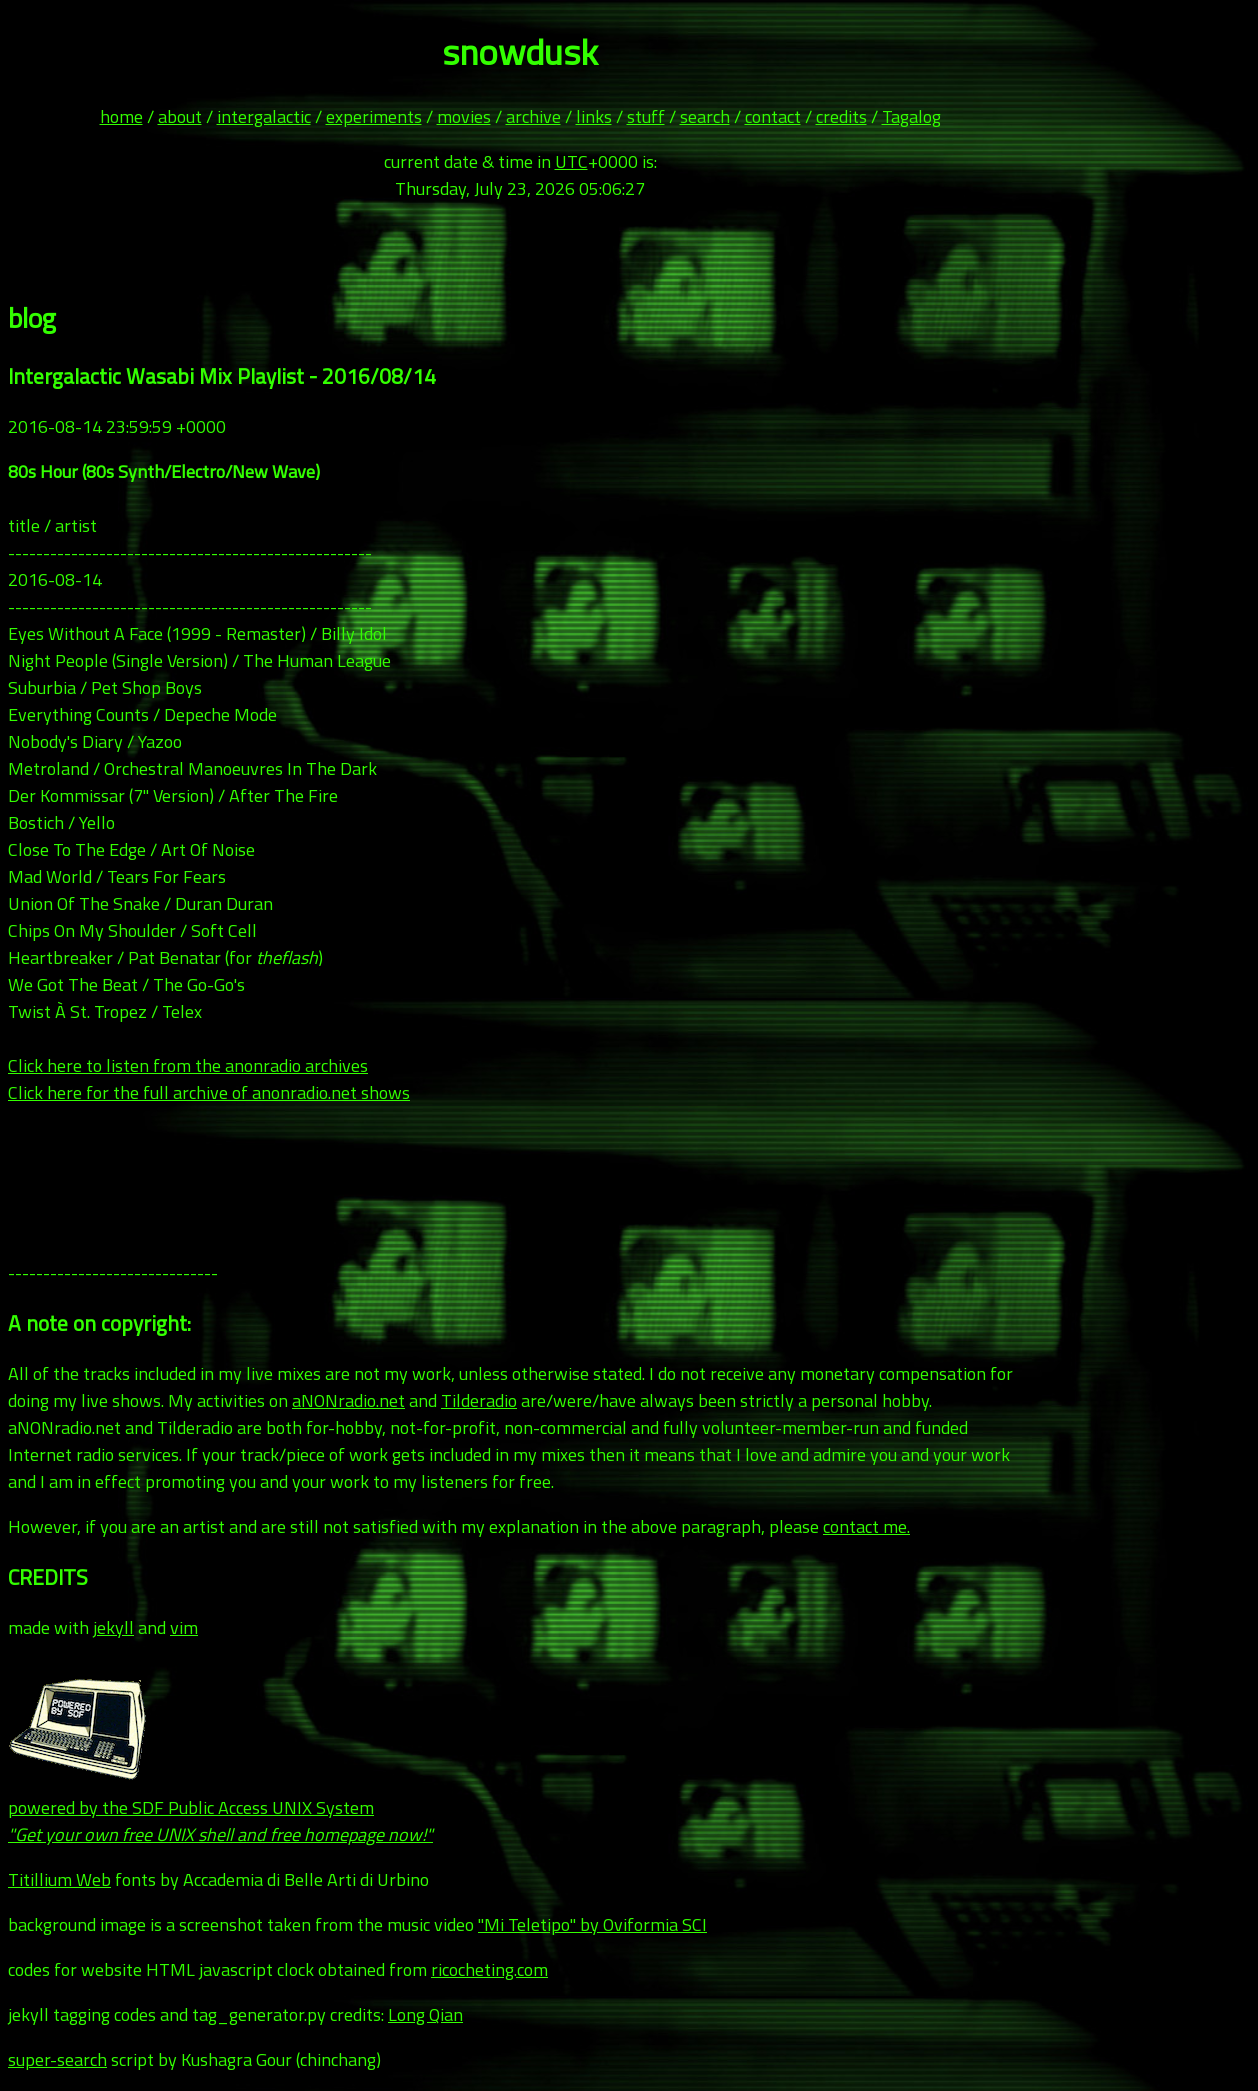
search (705, 116)
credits (841, 116)
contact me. (866, 1526)
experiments (374, 116)
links (594, 116)
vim (184, 1627)
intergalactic (264, 116)
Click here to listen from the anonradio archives (188, 1065)
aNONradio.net (348, 1400)
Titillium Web (59, 1879)
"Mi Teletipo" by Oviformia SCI (592, 1924)
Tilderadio (479, 1400)
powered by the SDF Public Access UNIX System (220, 1807)
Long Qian (425, 2014)
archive (533, 116)
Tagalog (911, 116)
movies (464, 116)
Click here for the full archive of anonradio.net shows (209, 1092)
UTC (571, 161)
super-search (57, 2059)
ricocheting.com (489, 1969)
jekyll (113, 1627)
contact (773, 116)
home (121, 116)
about (180, 116)
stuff (646, 116)
